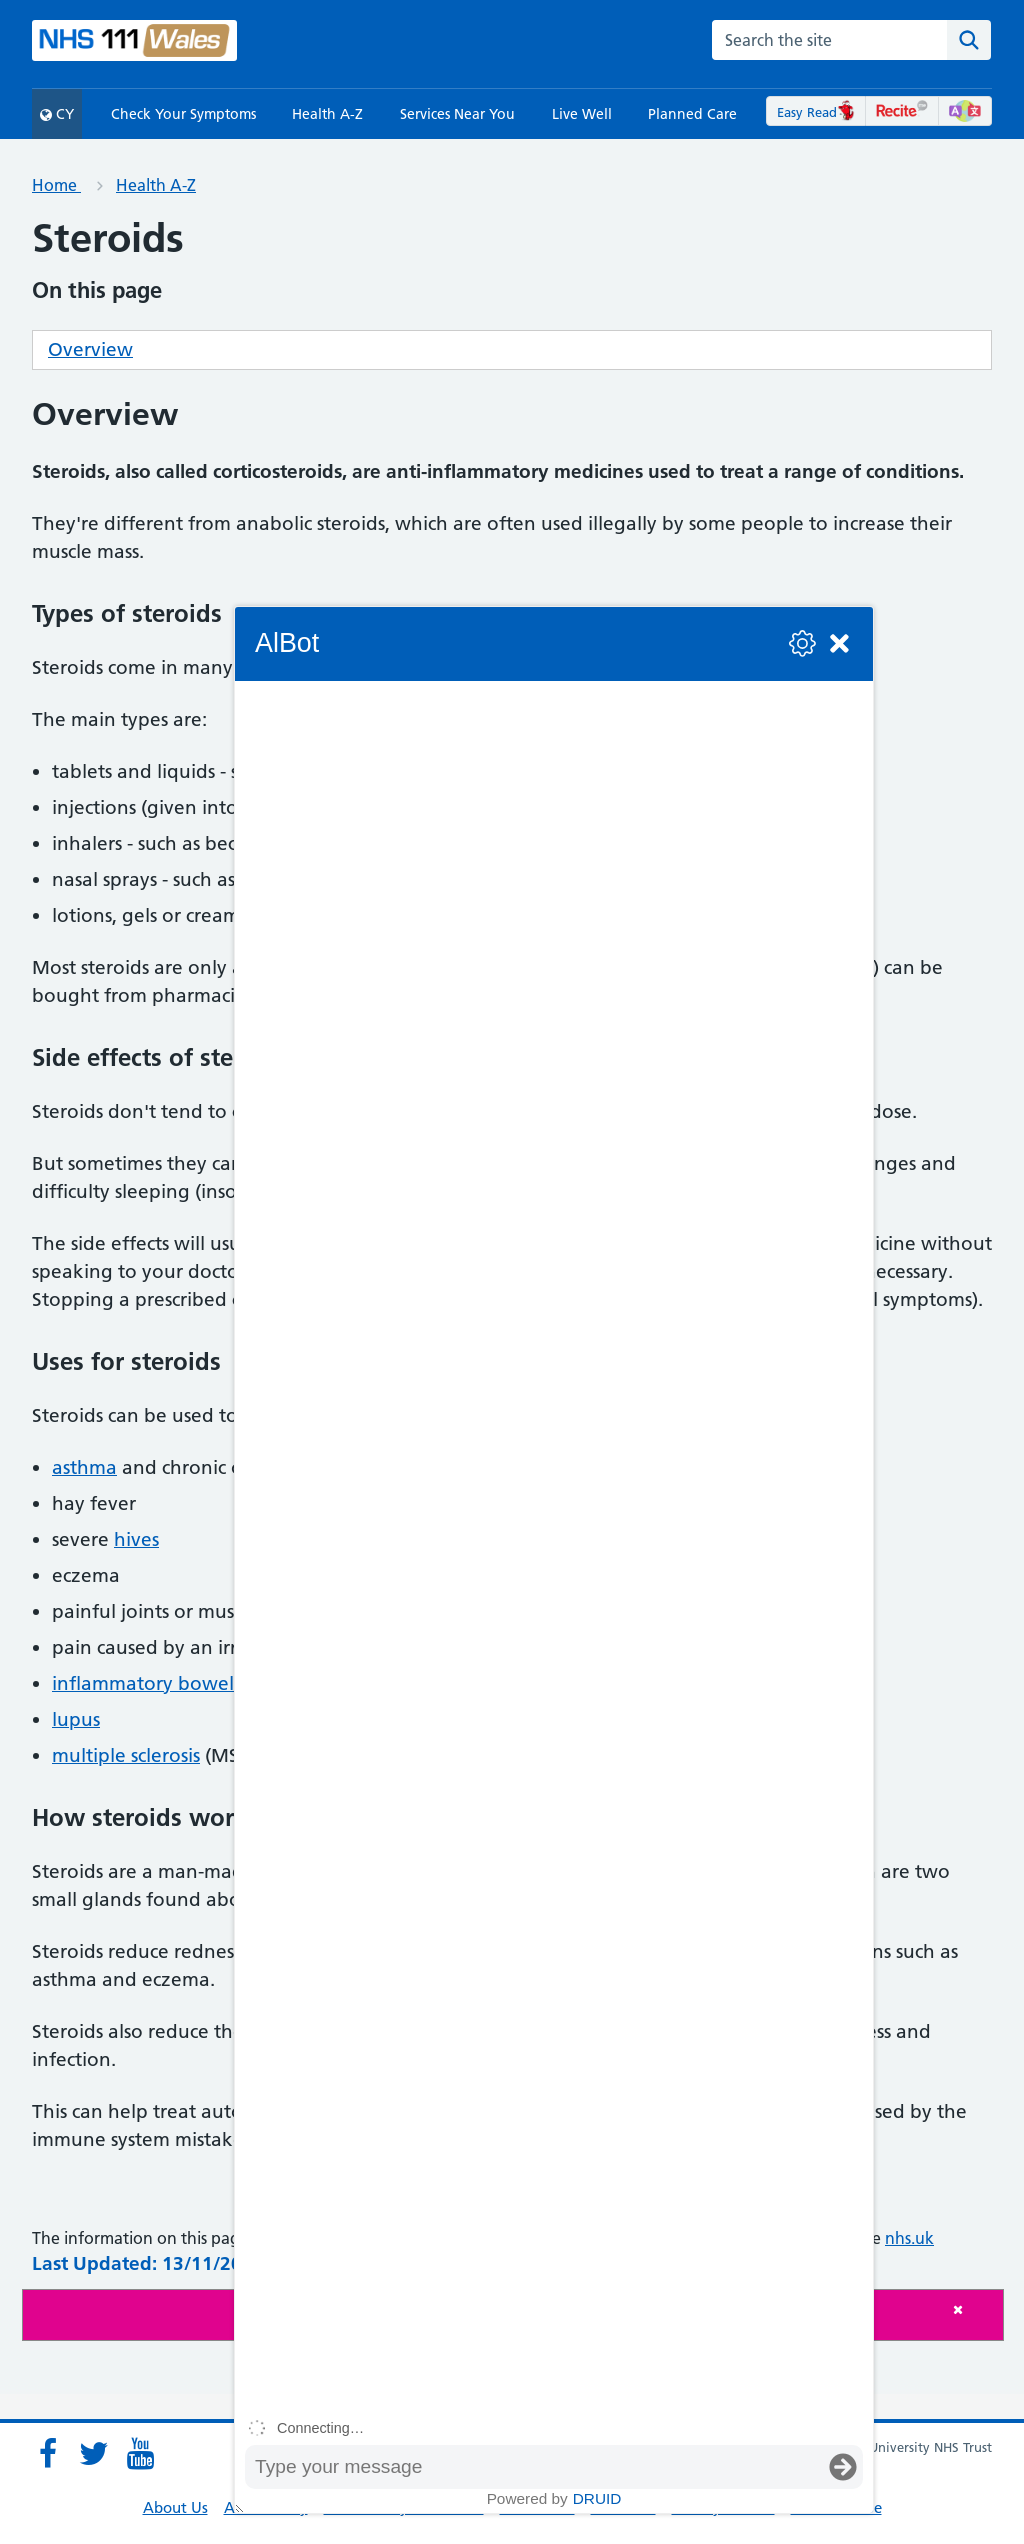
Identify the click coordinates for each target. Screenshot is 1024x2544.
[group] (554, 1546)
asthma (84, 1467)
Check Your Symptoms (183, 114)
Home (56, 185)
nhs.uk (909, 2238)
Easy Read (816, 112)
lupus (76, 1719)
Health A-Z (327, 114)
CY (57, 114)
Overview (90, 349)
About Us (175, 2507)
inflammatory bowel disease (177, 1683)
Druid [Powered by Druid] (597, 2498)
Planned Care (692, 114)
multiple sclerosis (126, 1755)
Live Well (582, 114)
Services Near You (457, 114)
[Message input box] (534, 2467)
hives (136, 1539)
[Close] (973, 2309)
